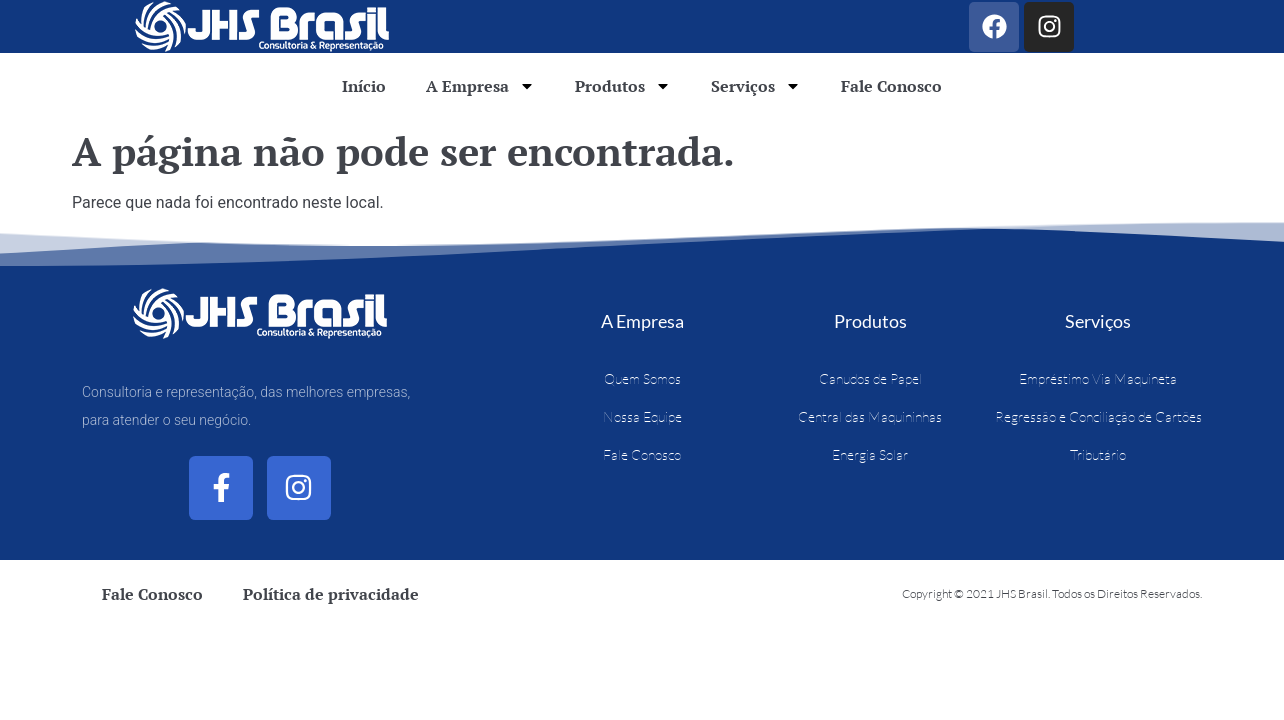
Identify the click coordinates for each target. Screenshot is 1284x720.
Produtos (623, 86)
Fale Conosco (891, 86)
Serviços (756, 86)
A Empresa (480, 86)
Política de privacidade (331, 594)
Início (364, 86)
